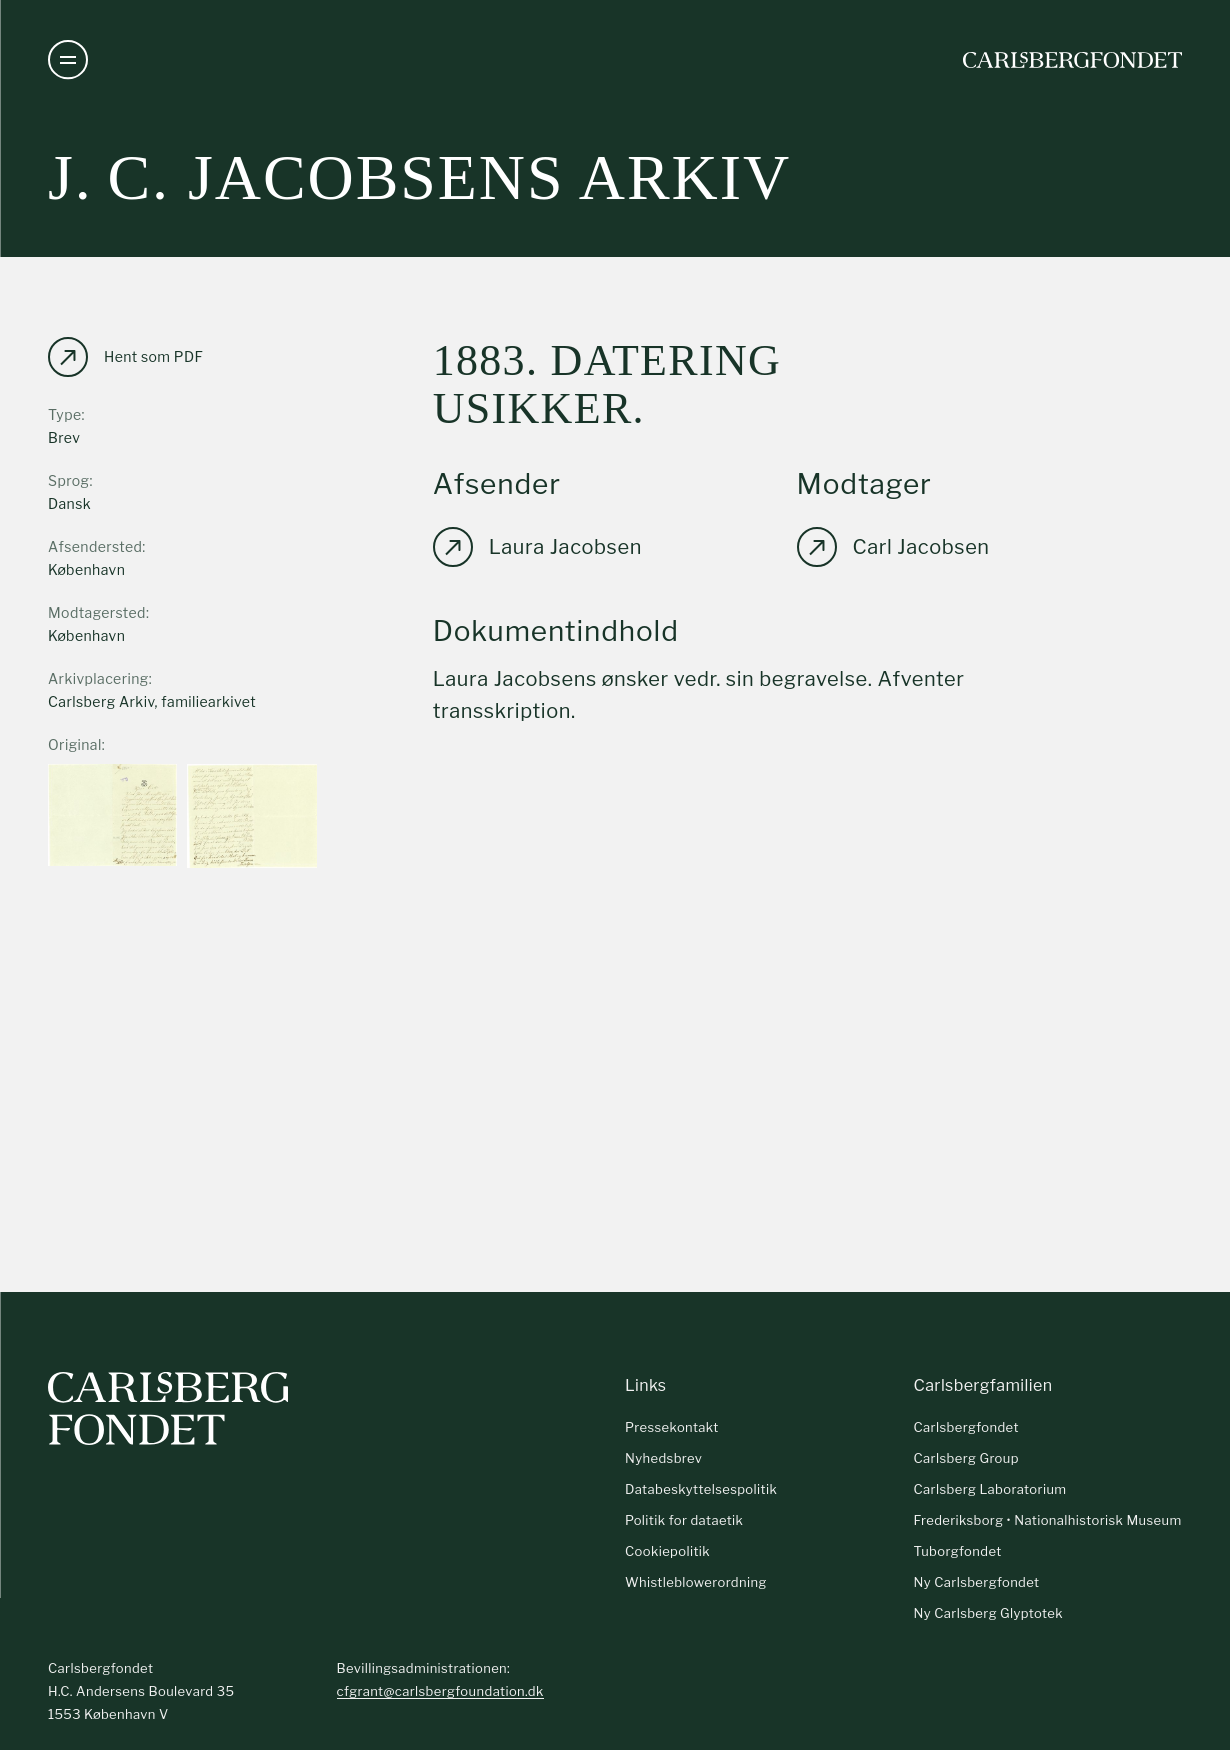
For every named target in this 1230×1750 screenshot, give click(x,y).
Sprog (68, 480)
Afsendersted (95, 546)
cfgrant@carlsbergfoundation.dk (440, 1691)
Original (75, 744)
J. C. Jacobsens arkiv (419, 177)
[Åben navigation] (68, 60)
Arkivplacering (98, 678)
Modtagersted (97, 612)
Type (65, 414)
